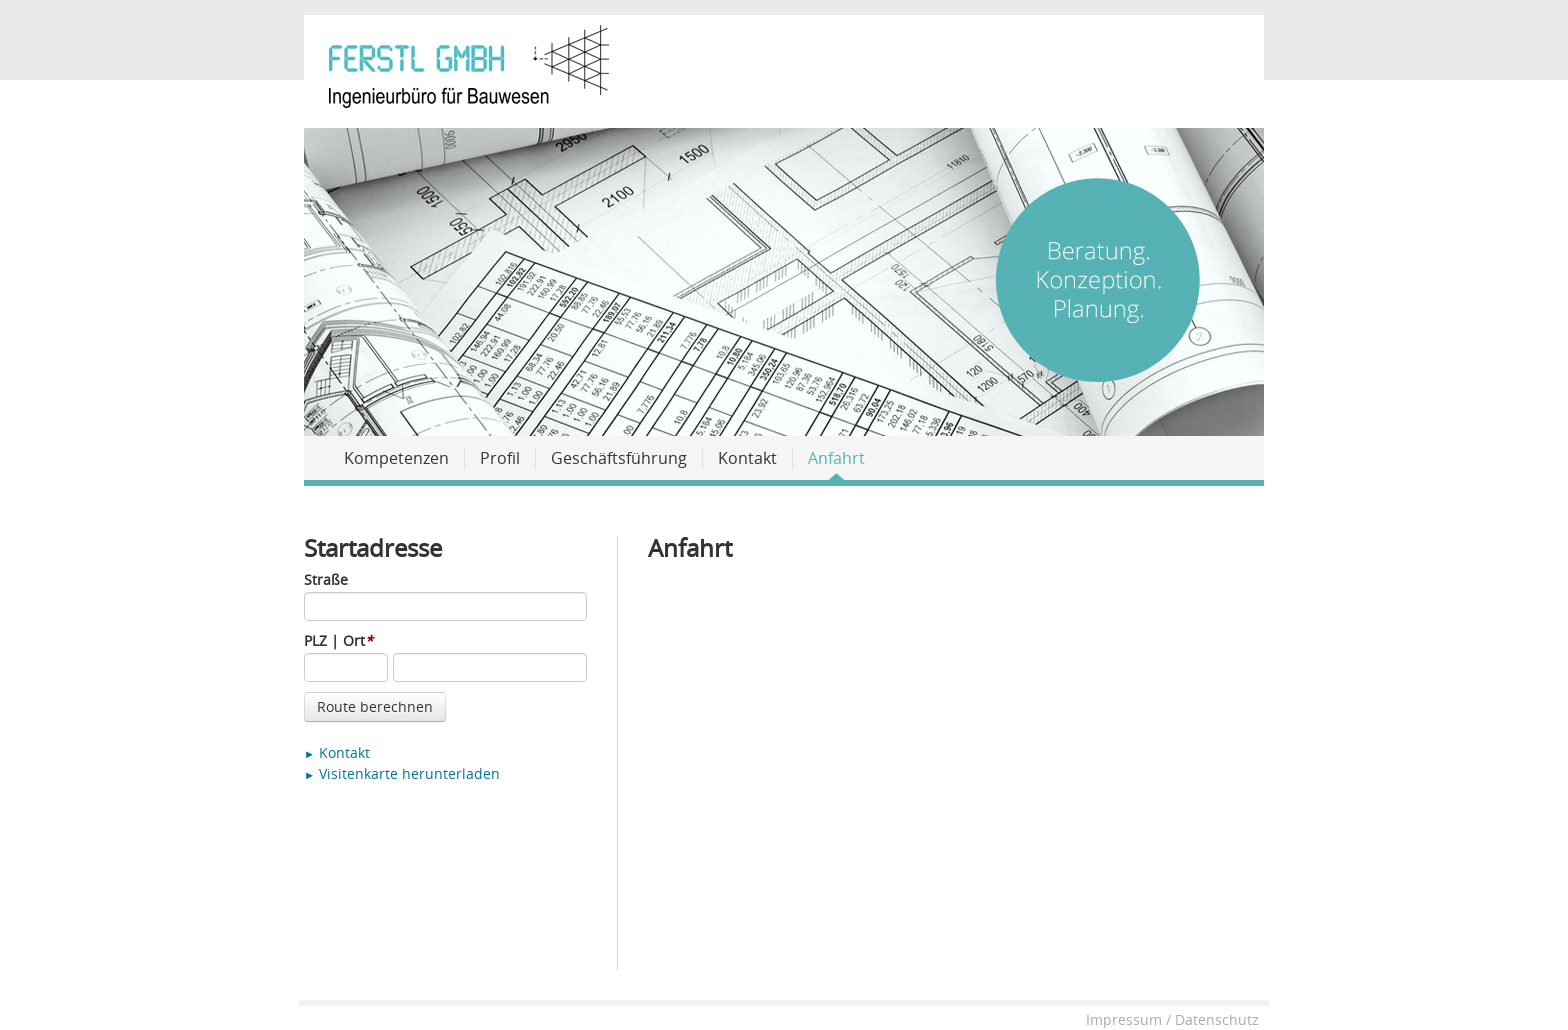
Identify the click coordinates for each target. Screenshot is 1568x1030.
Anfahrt (836, 458)
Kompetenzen (396, 458)
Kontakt (747, 458)
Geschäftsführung (619, 458)
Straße (326, 579)
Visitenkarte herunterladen (402, 773)
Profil (500, 458)
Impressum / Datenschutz (1172, 1019)
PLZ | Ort (338, 640)
